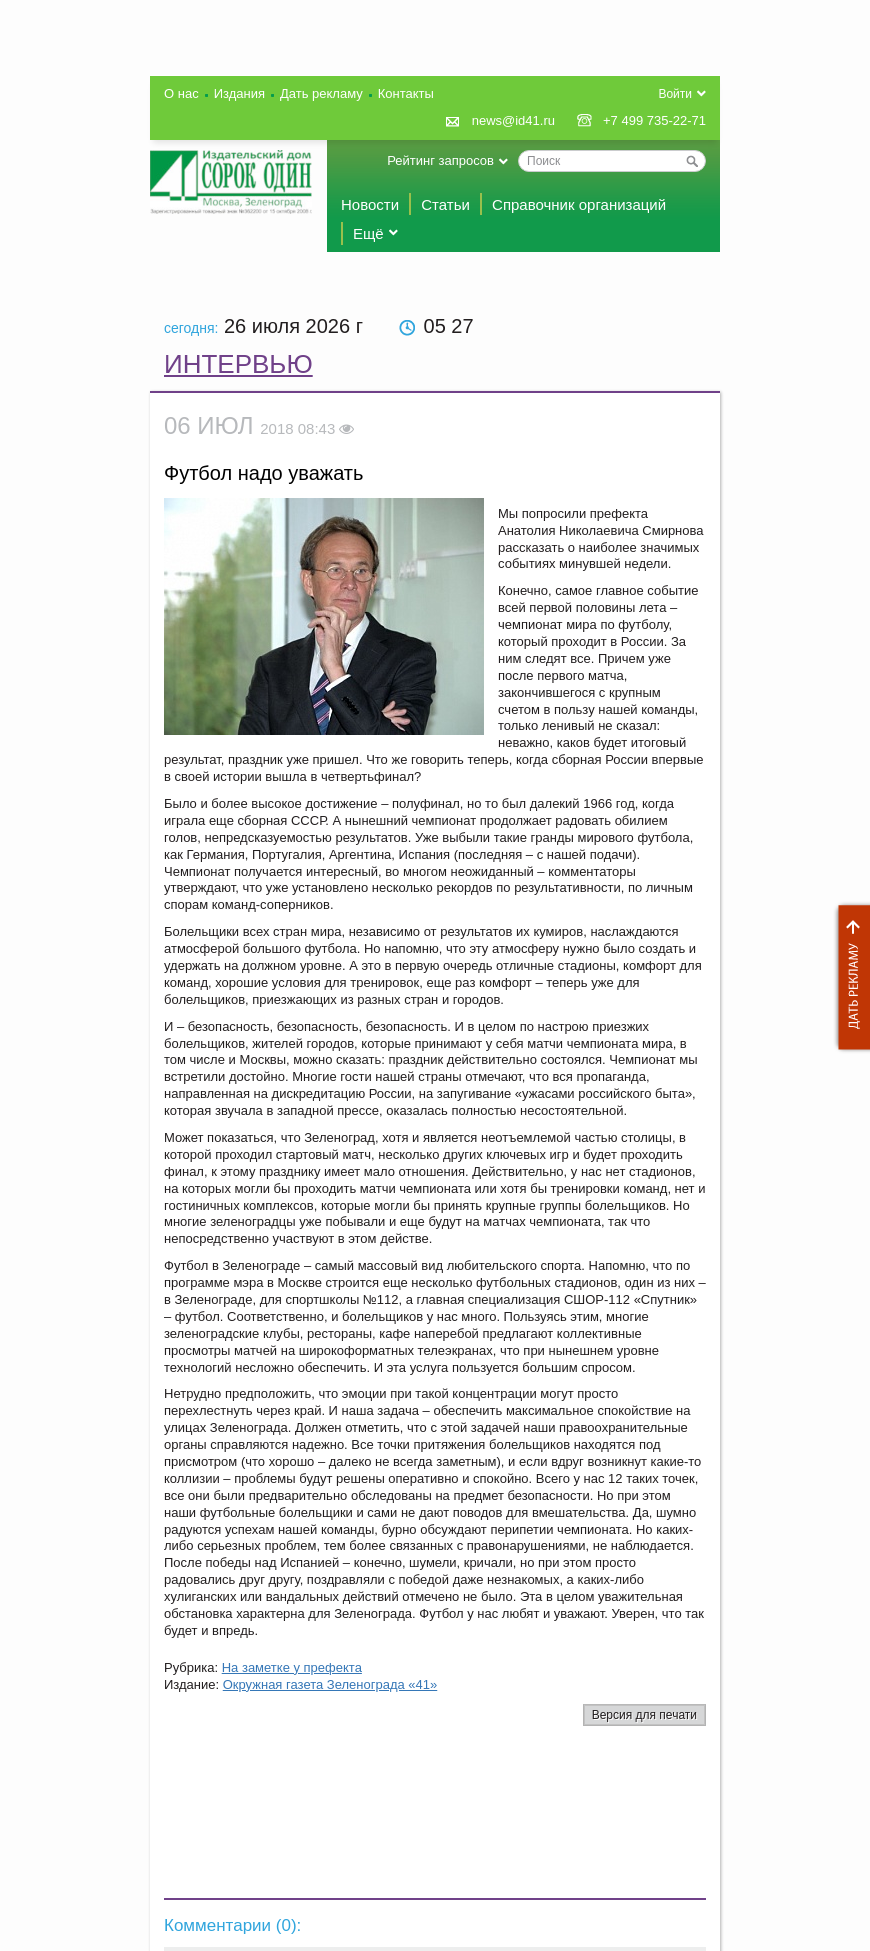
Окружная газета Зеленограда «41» (330, 1684)
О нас (181, 93)
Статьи (445, 204)
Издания (239, 93)
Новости (370, 204)
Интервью (238, 364)
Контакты (406, 93)
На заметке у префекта (292, 1667)
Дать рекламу (849, 977)
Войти (675, 94)
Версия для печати (644, 1715)
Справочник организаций (579, 204)
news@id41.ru (513, 120)
